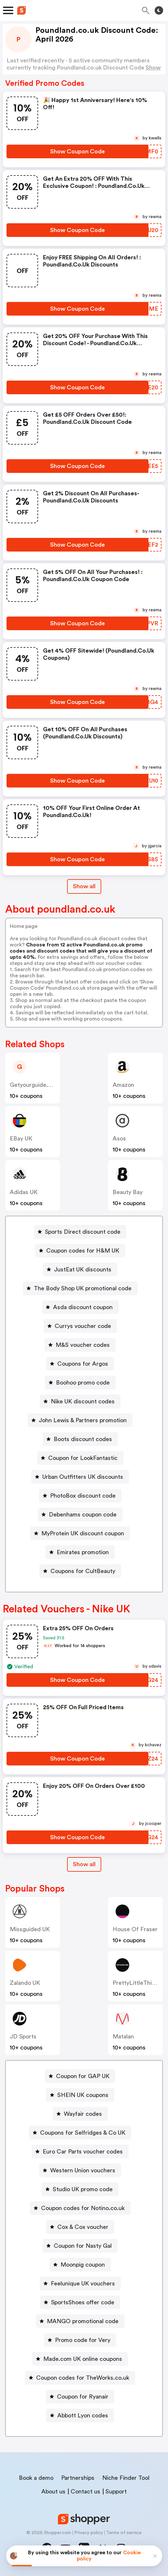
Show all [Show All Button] (84, 886)
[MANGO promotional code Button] (80, 2321)
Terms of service (124, 2532)
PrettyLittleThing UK (140, 1983)
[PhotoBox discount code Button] (80, 1496)
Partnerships (77, 2478)
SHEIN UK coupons (82, 2095)
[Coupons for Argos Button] (80, 1364)
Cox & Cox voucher (82, 2227)
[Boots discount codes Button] (80, 1439)
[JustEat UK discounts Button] (80, 1269)
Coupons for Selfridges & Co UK (82, 2133)
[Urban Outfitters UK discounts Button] (80, 1477)
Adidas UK (23, 1192)
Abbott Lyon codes (82, 2415)
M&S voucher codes (83, 1345)
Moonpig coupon (83, 2265)
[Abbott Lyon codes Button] (80, 2415)
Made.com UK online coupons (82, 2359)
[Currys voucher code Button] (80, 1326)
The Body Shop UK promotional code (83, 1288)
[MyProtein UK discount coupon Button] (80, 1533)
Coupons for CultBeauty (82, 1571)
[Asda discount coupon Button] (80, 1307)
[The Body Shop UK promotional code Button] (80, 1288)
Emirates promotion (83, 1552)
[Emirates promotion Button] (80, 1552)
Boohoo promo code (83, 1383)
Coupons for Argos (82, 1364)
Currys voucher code (83, 1326)
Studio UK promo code (83, 2189)
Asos (119, 1138)
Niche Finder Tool (125, 2478)
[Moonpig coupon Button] (80, 2264)
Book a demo (36, 2478)
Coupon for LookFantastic (83, 1458)
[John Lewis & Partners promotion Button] (80, 1420)
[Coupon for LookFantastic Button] (80, 1458)
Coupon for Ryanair (82, 2397)
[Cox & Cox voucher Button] (80, 2227)
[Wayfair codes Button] (80, 2114)
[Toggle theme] (159, 10)
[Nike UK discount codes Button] (80, 1401)
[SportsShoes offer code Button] (80, 2302)
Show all (84, 1864)
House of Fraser (135, 1929)
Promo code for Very (82, 2340)
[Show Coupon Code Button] (77, 151)
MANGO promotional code (83, 2321)
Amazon (123, 1085)
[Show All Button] (84, 1864)
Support (116, 2491)
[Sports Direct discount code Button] (80, 1232)
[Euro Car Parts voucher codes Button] (80, 2151)
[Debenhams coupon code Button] (80, 1514)
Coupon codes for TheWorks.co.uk (82, 2378)
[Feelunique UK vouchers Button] (80, 2283)
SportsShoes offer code (82, 2302)
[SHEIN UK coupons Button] (80, 2095)
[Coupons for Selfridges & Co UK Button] (80, 2133)
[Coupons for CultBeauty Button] (80, 1571)
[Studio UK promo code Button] (80, 2189)
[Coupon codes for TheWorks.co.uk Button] (80, 2378)
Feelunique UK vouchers (83, 2283)
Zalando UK (25, 1983)
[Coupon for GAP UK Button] (80, 2076)
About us (53, 2491)
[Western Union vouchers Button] (80, 2170)
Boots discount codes (83, 1439)
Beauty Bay (128, 1192)
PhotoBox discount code (83, 1496)
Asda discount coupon (83, 1307)
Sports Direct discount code (82, 1232)
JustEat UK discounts (82, 1269)
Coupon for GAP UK (82, 2076)
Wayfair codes (83, 2114)
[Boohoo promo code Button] (80, 1382)
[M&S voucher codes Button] (80, 1345)
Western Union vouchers (82, 2170)
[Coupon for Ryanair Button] (80, 2396)
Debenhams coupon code (83, 1514)
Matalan (123, 2036)
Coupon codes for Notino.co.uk (83, 2208)
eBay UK (21, 1138)
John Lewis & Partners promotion (83, 1420)
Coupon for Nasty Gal (83, 2246)
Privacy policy (88, 2532)
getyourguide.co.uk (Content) (50, 1085)
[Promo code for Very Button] (80, 2340)
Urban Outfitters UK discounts (82, 1477)
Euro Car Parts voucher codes (83, 2151)
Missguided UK (30, 1929)
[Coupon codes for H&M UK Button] (80, 1250)
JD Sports (23, 2036)
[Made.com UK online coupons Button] (80, 2359)
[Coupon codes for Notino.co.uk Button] (80, 2208)
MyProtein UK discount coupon (82, 1533)
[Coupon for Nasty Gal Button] (80, 2246)
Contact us (85, 2491)
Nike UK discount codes (83, 1401)
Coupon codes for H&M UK (82, 1251)
